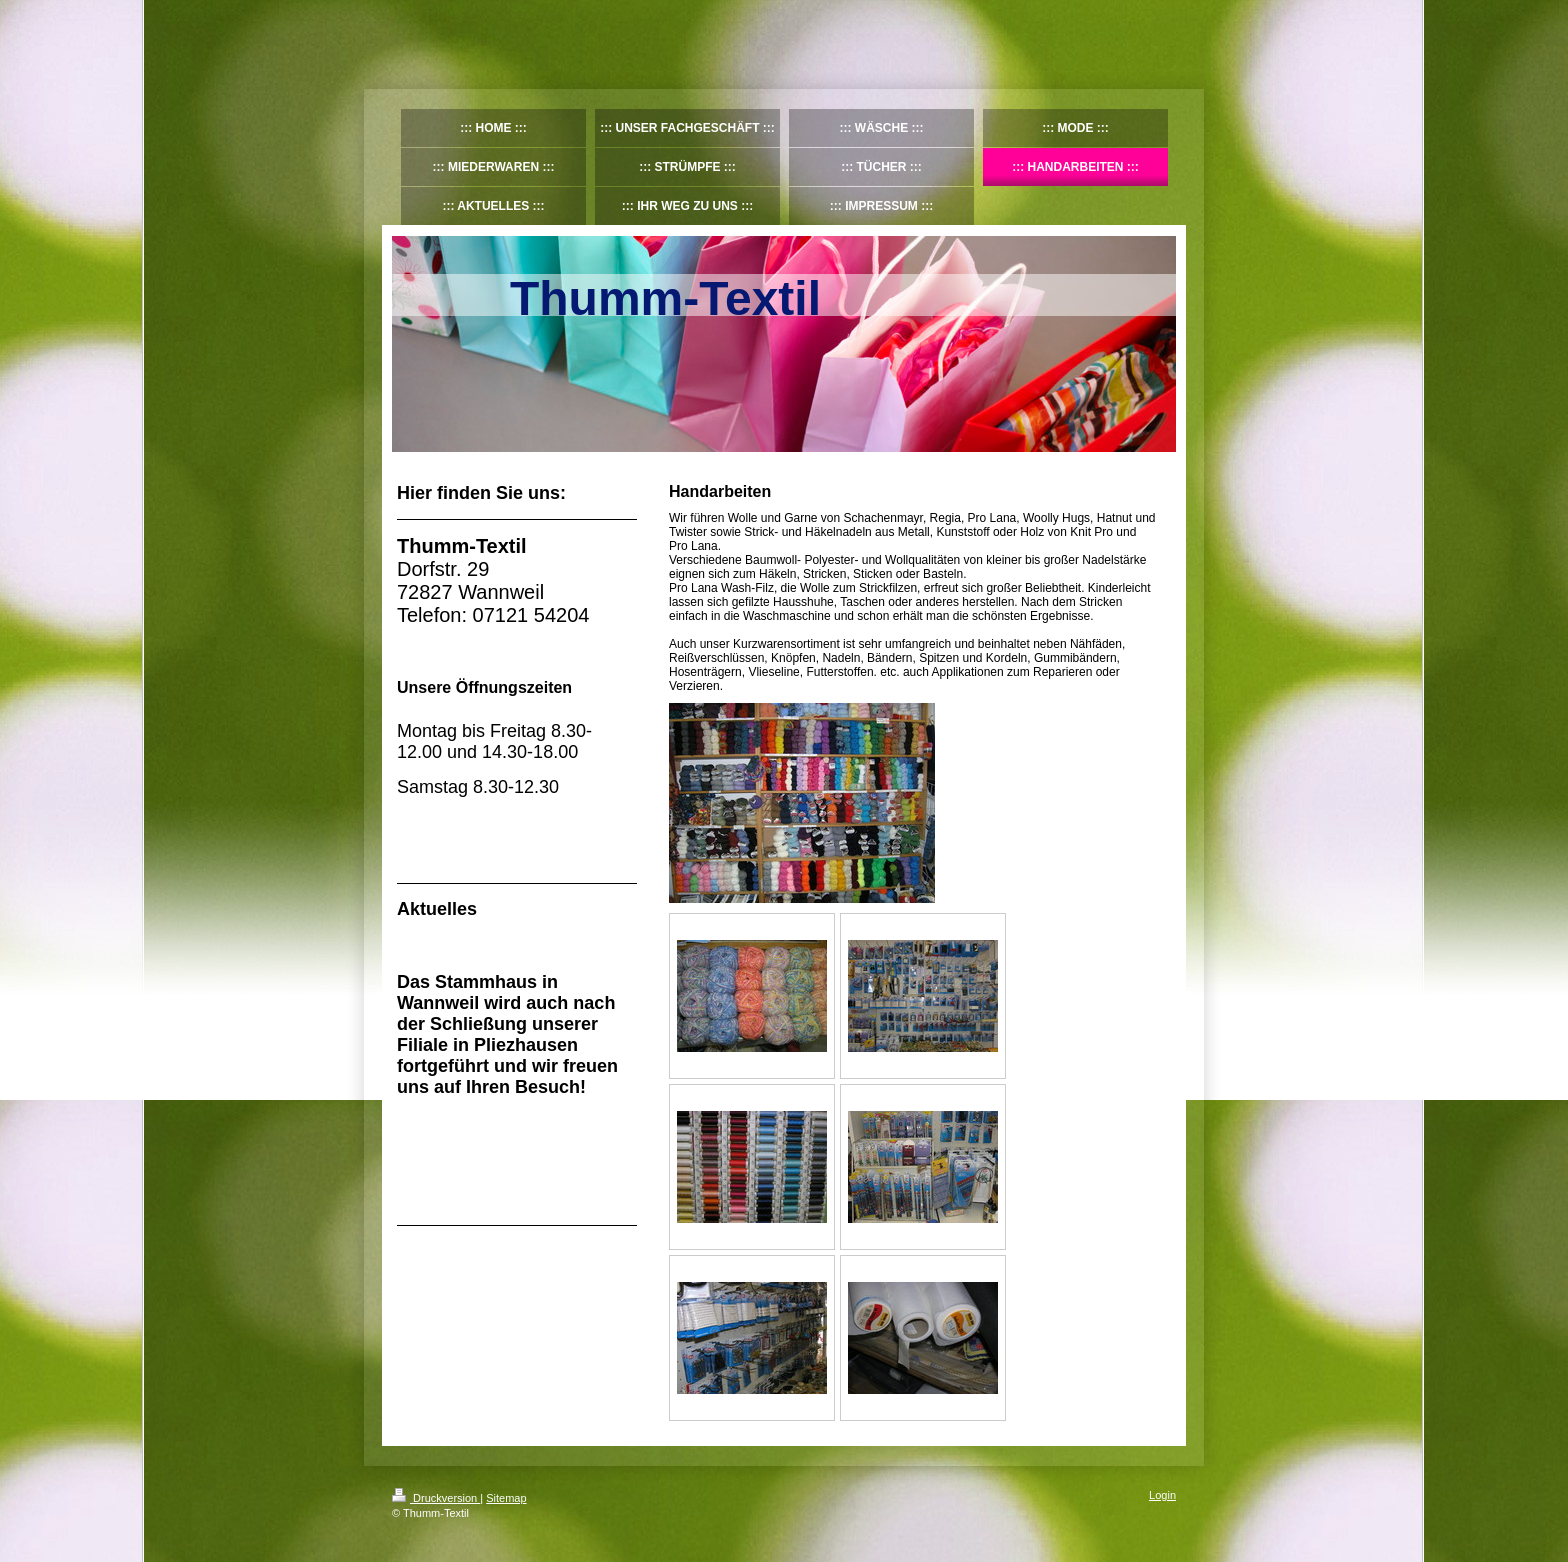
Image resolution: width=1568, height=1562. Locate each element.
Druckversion (436, 1498)
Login (1162, 1495)
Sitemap (506, 1498)
